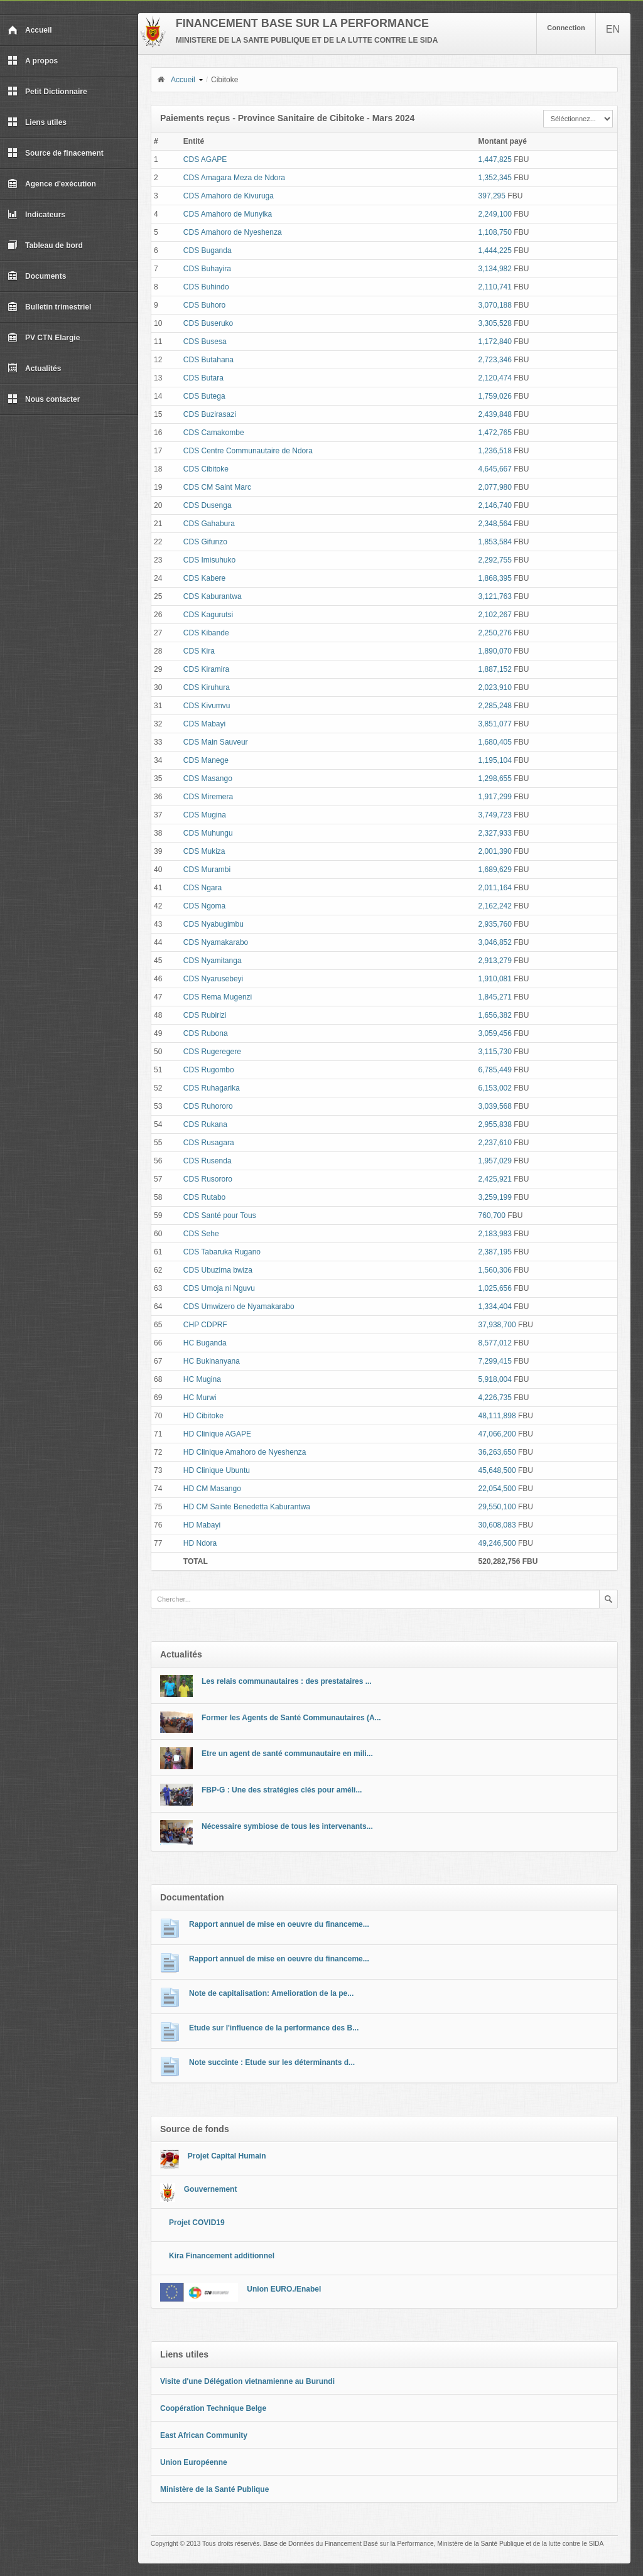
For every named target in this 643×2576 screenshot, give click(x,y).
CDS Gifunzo (205, 541)
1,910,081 (495, 978)
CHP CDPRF (205, 1324)
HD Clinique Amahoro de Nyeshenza (244, 1452)
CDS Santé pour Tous (219, 1215)
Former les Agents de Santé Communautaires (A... (291, 1717)
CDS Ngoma (204, 906)
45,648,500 (497, 1470)
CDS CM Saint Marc (217, 487)
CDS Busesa (205, 341)
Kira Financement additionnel (221, 2255)
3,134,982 (495, 268)
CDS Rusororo (207, 1179)
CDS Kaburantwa (212, 596)
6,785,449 (495, 1069)
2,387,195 (495, 1252)
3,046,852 (495, 942)
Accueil (30, 30)
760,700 (491, 1215)
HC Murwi (200, 1397)
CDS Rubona (205, 1033)
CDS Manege (206, 760)
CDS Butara (203, 378)
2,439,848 (495, 414)
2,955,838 (495, 1124)
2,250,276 (495, 632)
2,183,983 (495, 1233)
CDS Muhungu (208, 833)
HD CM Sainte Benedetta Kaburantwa (246, 1506)
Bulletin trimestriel (49, 307)
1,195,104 (495, 760)
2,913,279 (495, 960)
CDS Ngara (202, 887)
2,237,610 (495, 1142)
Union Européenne (193, 2462)
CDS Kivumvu (206, 705)
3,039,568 (495, 1106)
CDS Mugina (204, 815)
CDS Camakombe (213, 432)
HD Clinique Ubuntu (216, 1470)
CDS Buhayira (207, 268)
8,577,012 (495, 1343)
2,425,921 (495, 1179)
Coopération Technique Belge (213, 2408)
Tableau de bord (45, 245)
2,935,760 (495, 924)
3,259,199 (495, 1197)
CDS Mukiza (204, 851)
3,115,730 (495, 1051)
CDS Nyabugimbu (213, 924)
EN (613, 29)
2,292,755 (495, 560)
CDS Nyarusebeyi (213, 978)
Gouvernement (210, 2189)
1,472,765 (495, 432)
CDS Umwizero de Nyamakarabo (238, 1306)
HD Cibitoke (203, 1415)
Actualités (34, 369)
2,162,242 (495, 906)
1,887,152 (495, 669)
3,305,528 (495, 323)
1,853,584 (495, 541)
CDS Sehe (201, 1233)
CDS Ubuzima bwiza (217, 1270)
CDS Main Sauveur (215, 742)
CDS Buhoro (204, 305)
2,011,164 (495, 887)
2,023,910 (495, 687)
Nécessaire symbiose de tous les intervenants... (287, 1826)
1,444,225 (495, 250)
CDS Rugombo (208, 1069)
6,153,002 (495, 1088)
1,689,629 (495, 869)
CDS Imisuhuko (209, 560)
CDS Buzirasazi (209, 414)
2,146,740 (495, 505)
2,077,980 (495, 487)
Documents (37, 276)
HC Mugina (202, 1379)
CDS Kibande (206, 632)
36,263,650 (497, 1452)
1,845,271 (495, 997)
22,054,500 (497, 1488)
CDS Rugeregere (212, 1051)
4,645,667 (495, 469)
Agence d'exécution (52, 184)
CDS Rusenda (207, 1160)
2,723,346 (495, 359)
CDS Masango (207, 778)
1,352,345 (495, 177)
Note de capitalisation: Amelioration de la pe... (271, 1993)
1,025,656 (495, 1288)
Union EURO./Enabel (284, 2289)
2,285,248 (495, 705)
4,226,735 (495, 1397)
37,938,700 (497, 1324)
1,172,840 (495, 341)
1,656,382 (495, 1015)
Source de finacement (56, 153)
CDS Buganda (207, 250)
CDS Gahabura (209, 523)
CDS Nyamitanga (212, 960)
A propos (33, 61)
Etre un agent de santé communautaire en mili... (287, 1753)
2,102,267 (495, 614)
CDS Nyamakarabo (215, 942)
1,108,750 (495, 232)
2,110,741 (495, 287)
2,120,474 (495, 378)
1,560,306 (495, 1270)
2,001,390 (495, 851)
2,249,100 (495, 214)
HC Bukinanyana (211, 1361)
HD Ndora (200, 1543)
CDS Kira (199, 651)
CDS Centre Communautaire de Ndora (248, 450)
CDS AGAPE (205, 159)
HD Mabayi (201, 1525)
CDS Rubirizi (205, 1015)
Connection (566, 27)
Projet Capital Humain (227, 2156)
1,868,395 (495, 578)
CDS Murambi (206, 869)
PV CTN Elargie (44, 338)
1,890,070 (495, 651)
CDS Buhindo (206, 287)
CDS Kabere (204, 578)
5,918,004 (495, 1379)
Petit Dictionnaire (47, 92)
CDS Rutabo (204, 1197)
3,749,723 (495, 815)
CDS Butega (204, 396)
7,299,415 (495, 1361)
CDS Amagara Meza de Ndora (234, 177)
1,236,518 (495, 450)
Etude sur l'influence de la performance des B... (274, 2028)
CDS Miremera (208, 796)
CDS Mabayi (204, 723)
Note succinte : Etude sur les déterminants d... (272, 2062)
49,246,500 (497, 1543)
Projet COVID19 (197, 2222)
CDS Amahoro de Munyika (227, 214)
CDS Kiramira (206, 669)
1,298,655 (495, 778)
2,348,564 (495, 523)
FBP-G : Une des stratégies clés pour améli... (282, 1790)
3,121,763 (495, 596)
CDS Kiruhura (206, 687)
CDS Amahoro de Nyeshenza (232, 232)
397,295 (491, 195)
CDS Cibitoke (206, 469)
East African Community (203, 2435)
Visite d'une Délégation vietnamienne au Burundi (247, 2381)
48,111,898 (497, 1415)
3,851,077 (495, 723)
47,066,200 (497, 1434)
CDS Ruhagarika (211, 1088)
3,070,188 (495, 305)
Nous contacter (44, 399)
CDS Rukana (205, 1124)
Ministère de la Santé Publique (214, 2489)
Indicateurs (36, 215)
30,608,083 (497, 1525)
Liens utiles (37, 122)
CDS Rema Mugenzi (217, 997)
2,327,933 (495, 833)
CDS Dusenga (207, 505)
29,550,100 (497, 1506)
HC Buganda (205, 1343)
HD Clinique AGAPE (217, 1434)
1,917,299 (495, 796)
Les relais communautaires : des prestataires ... (287, 1681)
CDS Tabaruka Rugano (222, 1252)
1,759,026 (495, 396)
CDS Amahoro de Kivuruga (228, 195)
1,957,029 (495, 1160)
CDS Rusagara (208, 1142)
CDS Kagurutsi (208, 614)
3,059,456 (495, 1033)
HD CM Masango (212, 1488)
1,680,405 (495, 742)
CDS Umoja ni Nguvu (219, 1288)
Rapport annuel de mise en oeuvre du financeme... (279, 1924)
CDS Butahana (208, 359)
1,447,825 (495, 159)
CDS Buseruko (208, 323)
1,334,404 (495, 1306)
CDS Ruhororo (208, 1106)
